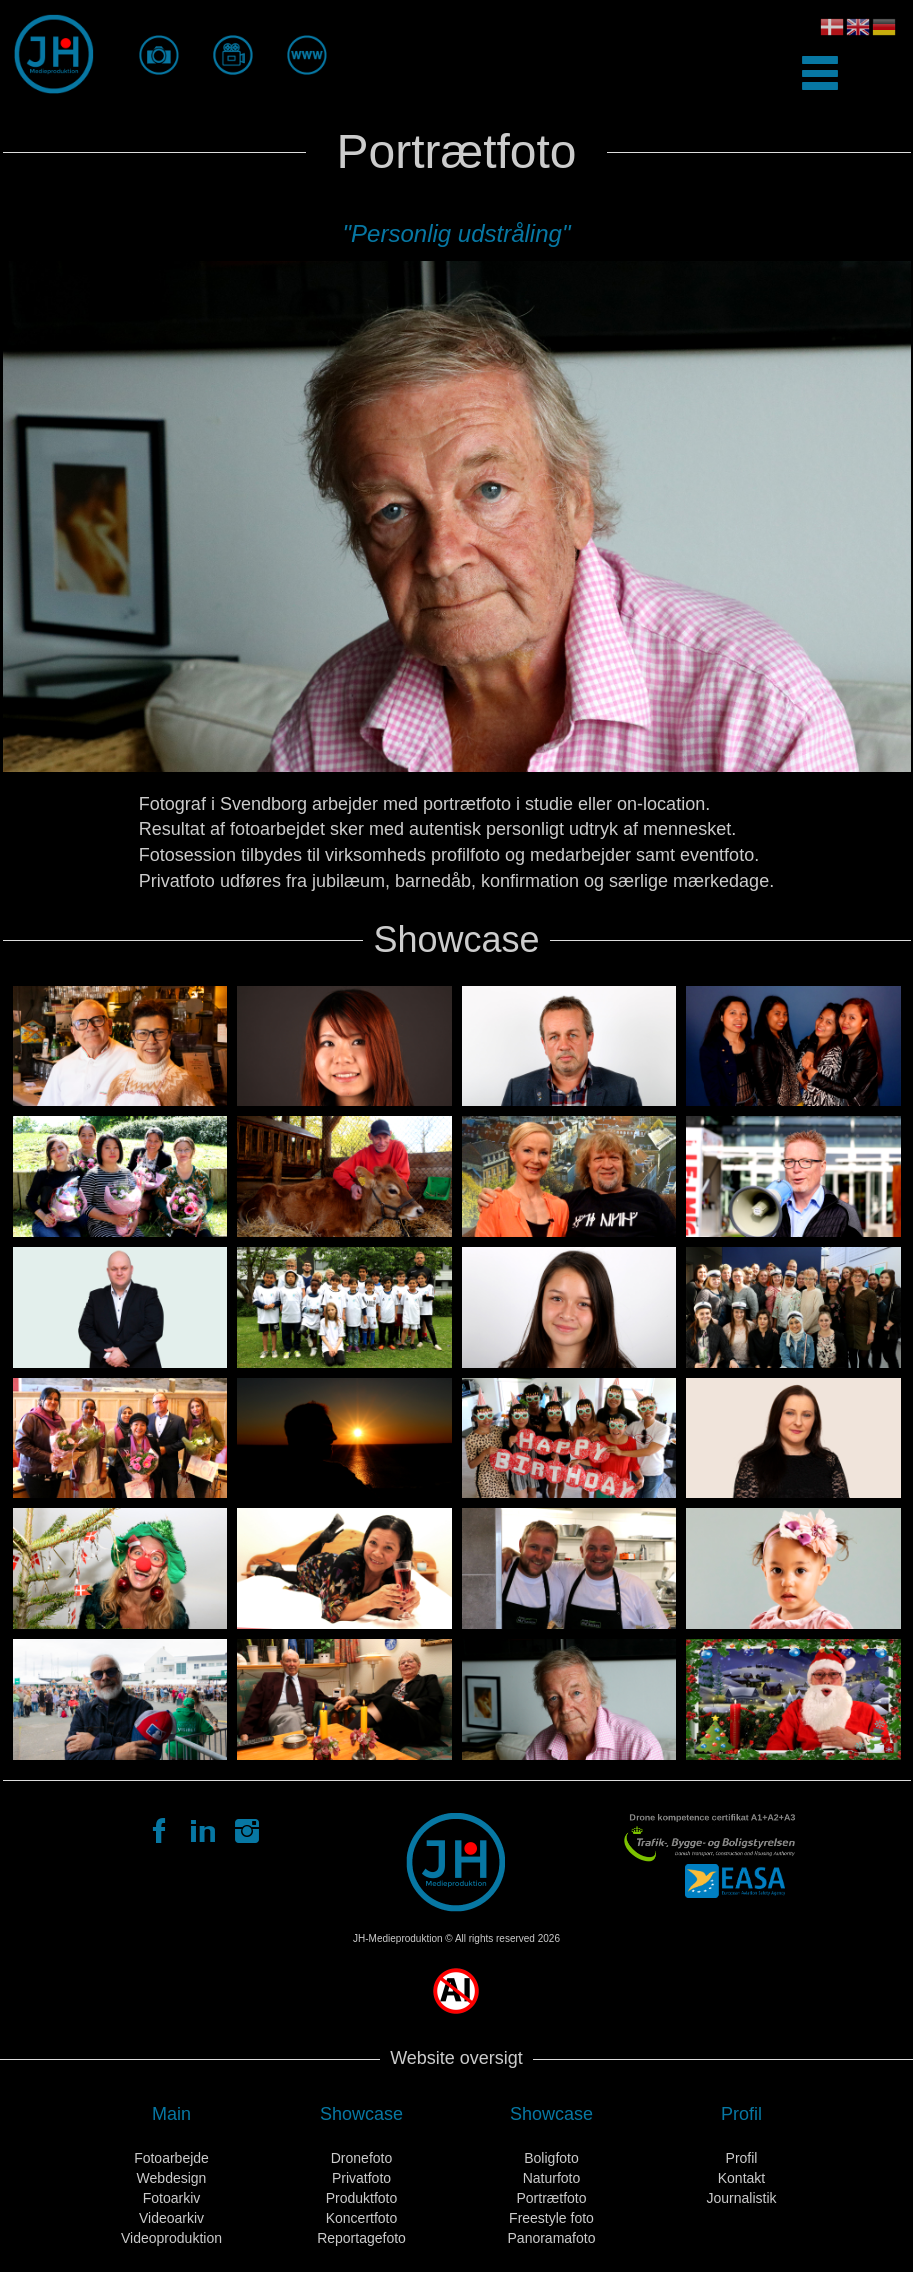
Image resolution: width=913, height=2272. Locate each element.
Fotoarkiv (172, 2198)
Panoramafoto (552, 2238)
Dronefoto (361, 2158)
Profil (742, 2158)
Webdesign (172, 2178)
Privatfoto (361, 2178)
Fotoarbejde (171, 2158)
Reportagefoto (361, 2238)
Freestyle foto (551, 2218)
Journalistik (741, 2198)
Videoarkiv (171, 2218)
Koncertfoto (362, 2218)
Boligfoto (551, 2158)
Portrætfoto (551, 2198)
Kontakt (741, 2178)
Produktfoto (362, 2198)
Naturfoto (552, 2178)
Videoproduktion (171, 2238)
